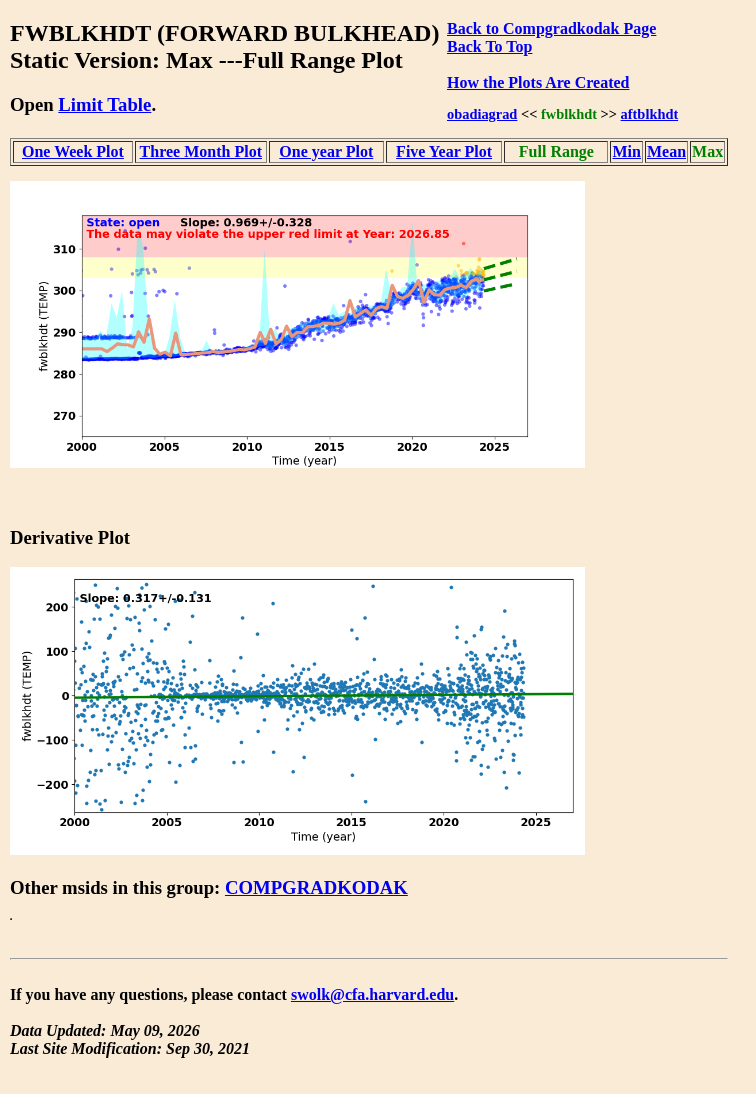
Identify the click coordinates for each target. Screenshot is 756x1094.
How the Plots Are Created (538, 82)
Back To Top (489, 46)
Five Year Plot (444, 151)
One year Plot (326, 151)
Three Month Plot (201, 151)
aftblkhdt (650, 114)
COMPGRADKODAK (316, 887)
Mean (666, 151)
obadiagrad (482, 114)
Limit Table (104, 104)
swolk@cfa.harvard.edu (372, 994)
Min (626, 151)
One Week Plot (73, 151)
